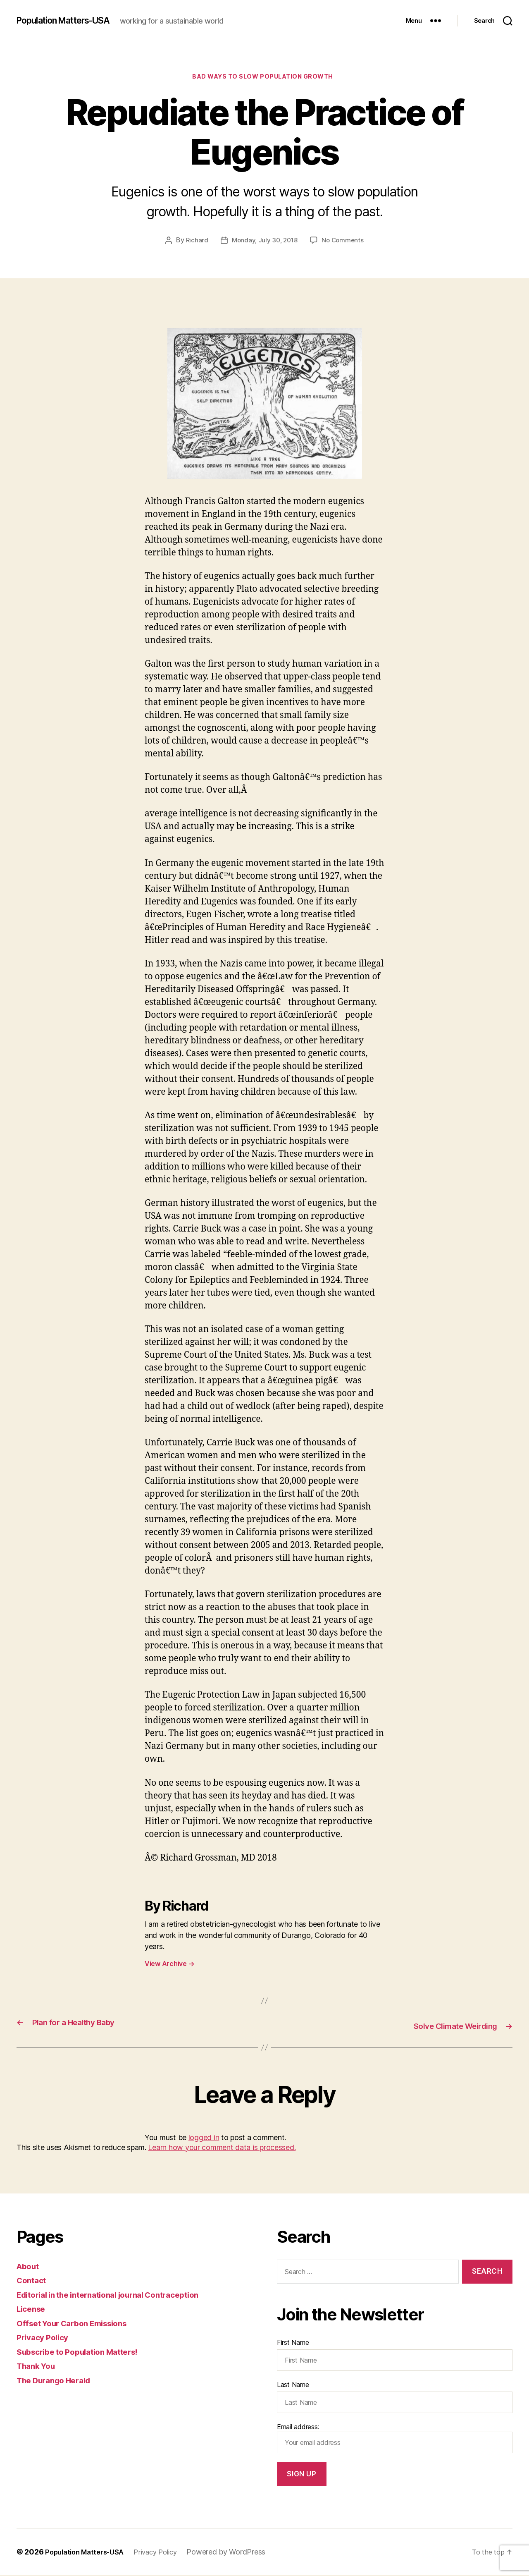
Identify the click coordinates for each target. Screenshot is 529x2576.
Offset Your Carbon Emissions (79, 2324)
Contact (33, 2281)
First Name (293, 2343)
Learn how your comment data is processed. (221, 2148)
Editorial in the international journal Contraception (119, 2295)
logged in (203, 2138)
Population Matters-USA (72, 21)
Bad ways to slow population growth (264, 78)
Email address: (394, 2438)
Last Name (293, 2385)
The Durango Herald (58, 2381)
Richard (194, 242)
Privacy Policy (45, 2338)
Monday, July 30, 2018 (263, 242)
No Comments (344, 242)
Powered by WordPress (237, 2552)
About (29, 2267)
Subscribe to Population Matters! (85, 2352)
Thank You (38, 2366)
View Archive (169, 1965)
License (33, 2309)
